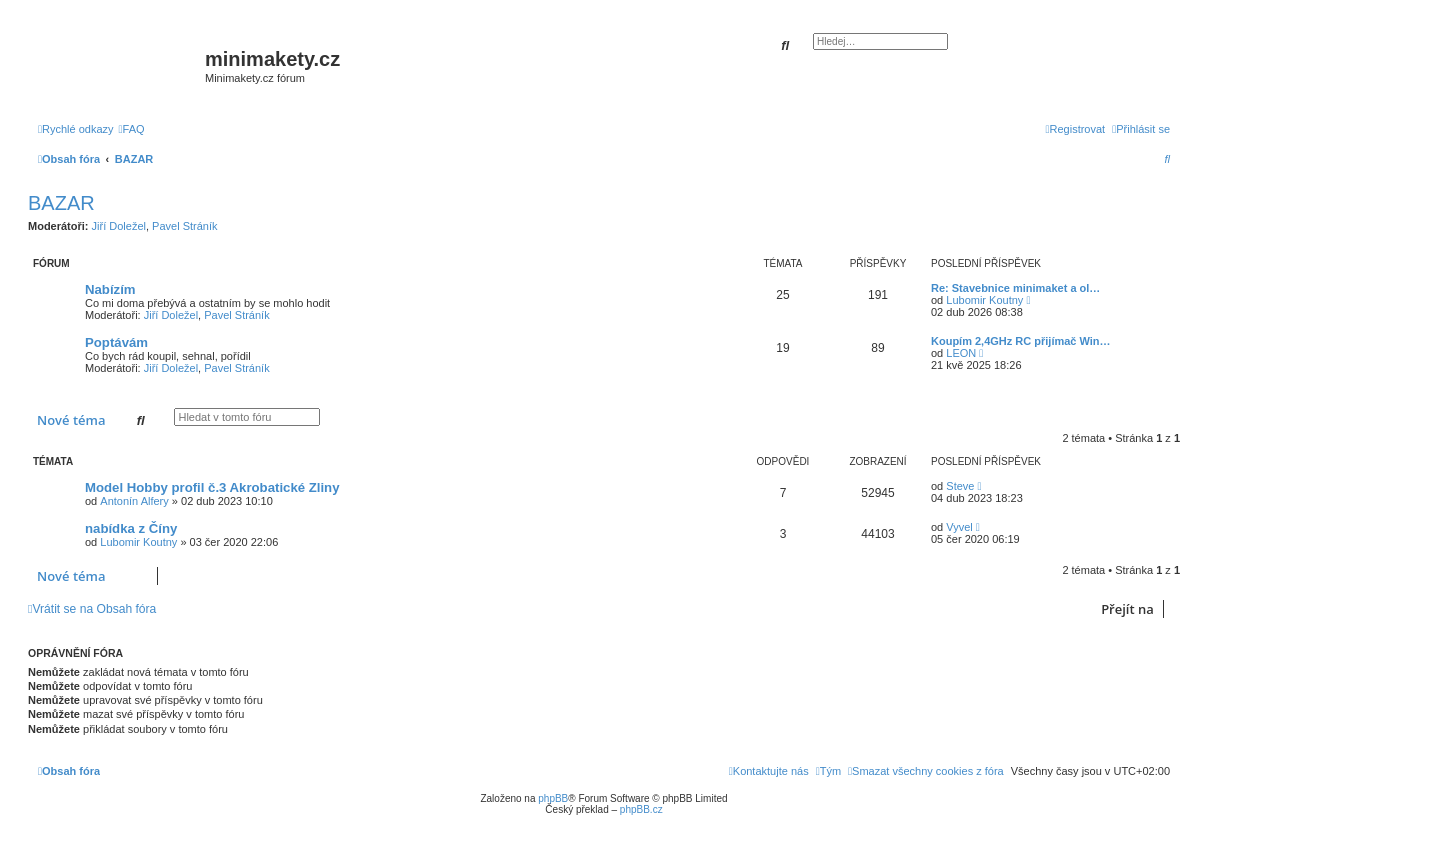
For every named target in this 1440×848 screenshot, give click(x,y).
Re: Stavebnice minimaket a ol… (1015, 288)
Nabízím (110, 289)
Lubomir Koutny (984, 300)
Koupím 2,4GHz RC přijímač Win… (1021, 341)
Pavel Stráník (184, 226)
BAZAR (61, 203)
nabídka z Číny (131, 528)
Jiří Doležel (119, 226)
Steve (960, 486)
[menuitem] (132, 129)
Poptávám (116, 342)
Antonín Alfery (134, 501)
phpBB (553, 798)
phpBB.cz (641, 809)
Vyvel (959, 527)
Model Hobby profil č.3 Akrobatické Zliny (212, 487)
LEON (961, 353)
